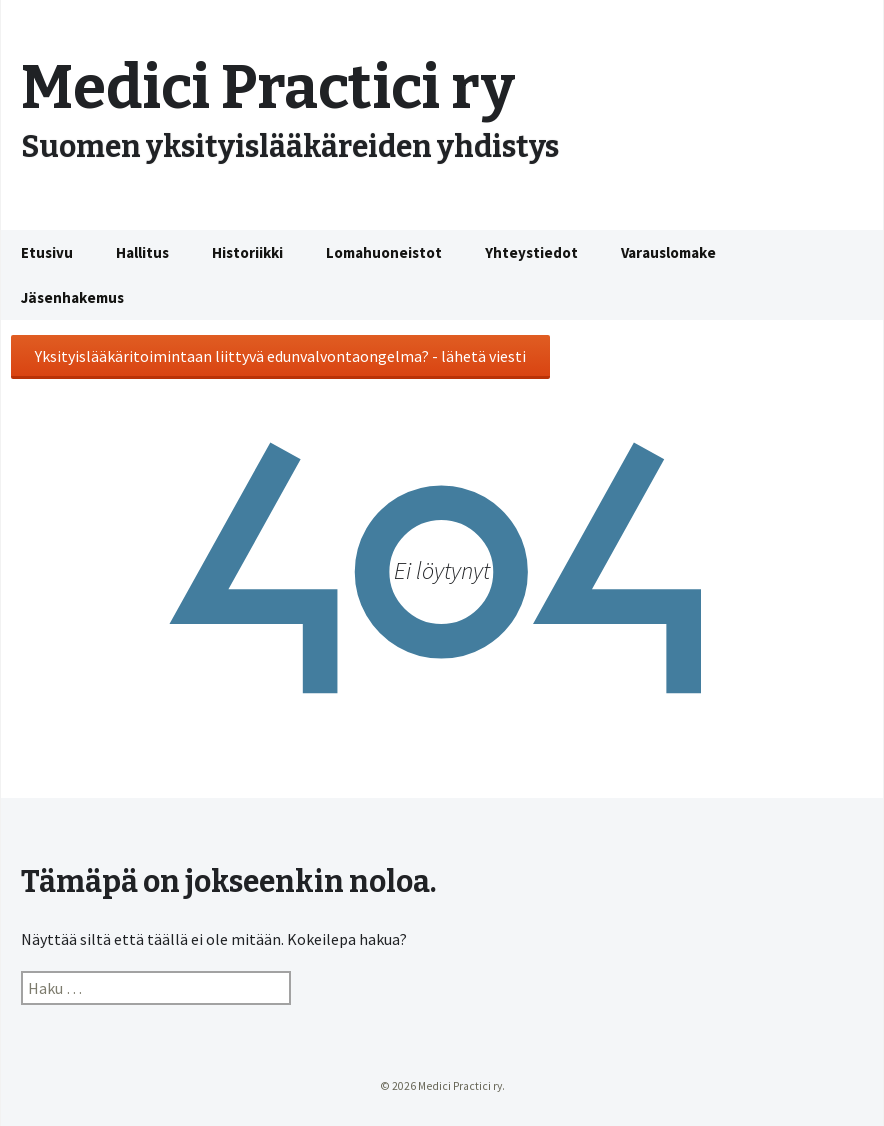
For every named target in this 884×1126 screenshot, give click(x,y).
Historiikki (247, 252)
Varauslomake (668, 252)
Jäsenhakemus (72, 297)
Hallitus (142, 252)
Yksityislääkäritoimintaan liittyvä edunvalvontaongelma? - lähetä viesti (280, 356)
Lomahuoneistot (384, 252)
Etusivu (47, 252)
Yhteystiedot (531, 252)
